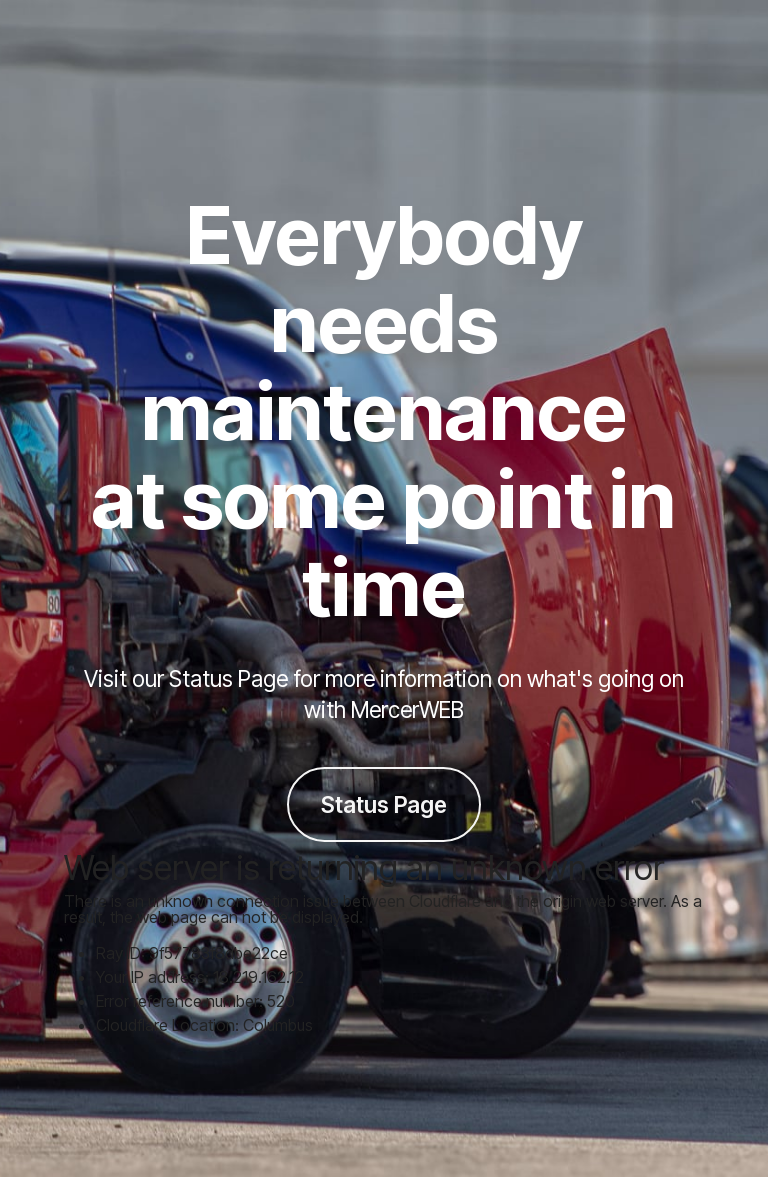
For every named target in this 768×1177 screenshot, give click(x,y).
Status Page (384, 804)
